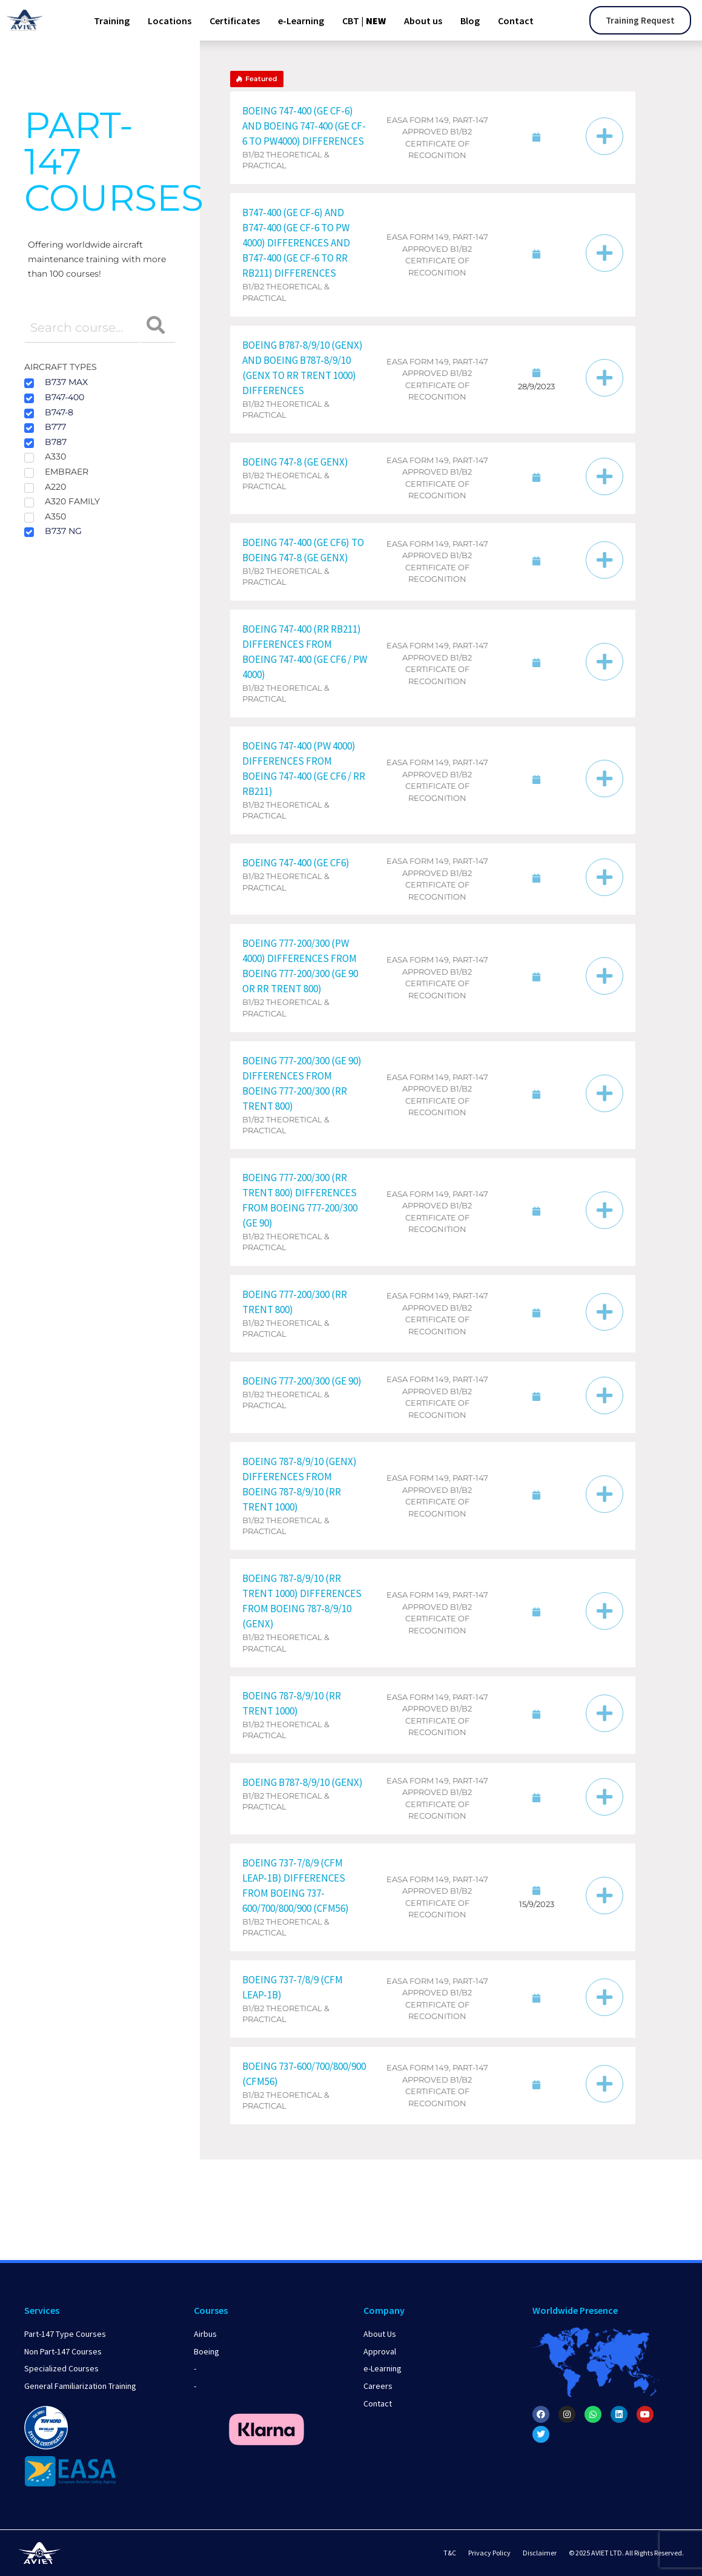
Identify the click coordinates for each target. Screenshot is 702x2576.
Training (112, 21)
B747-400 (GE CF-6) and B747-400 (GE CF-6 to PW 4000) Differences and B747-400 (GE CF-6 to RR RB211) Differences (296, 243)
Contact (516, 21)
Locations (169, 21)
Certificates (235, 21)
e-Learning (301, 21)
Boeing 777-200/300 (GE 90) (302, 1381)
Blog (470, 21)
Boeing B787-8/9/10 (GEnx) (302, 1782)
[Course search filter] (81, 328)
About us (423, 21)
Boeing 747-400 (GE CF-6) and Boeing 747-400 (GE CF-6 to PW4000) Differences (304, 126)
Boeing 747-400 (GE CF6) (295, 862)
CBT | (364, 21)
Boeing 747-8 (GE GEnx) (295, 462)
